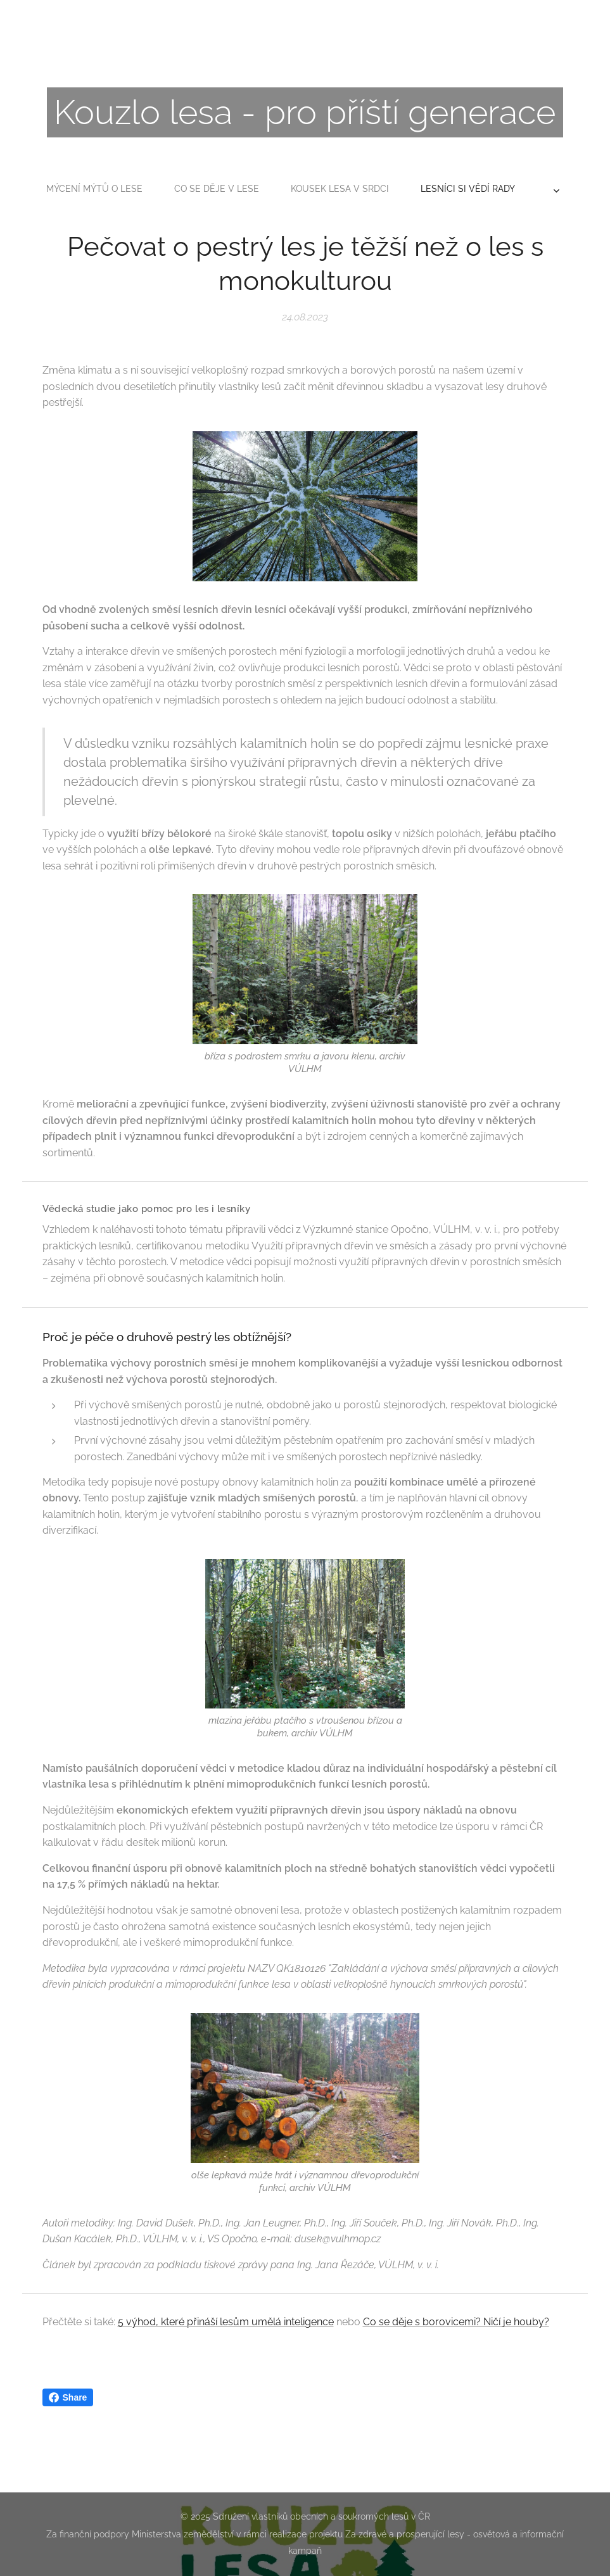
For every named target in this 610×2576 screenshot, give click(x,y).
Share (68, 2397)
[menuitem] (218, 189)
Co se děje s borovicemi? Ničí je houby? (456, 2322)
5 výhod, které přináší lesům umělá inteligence (226, 2322)
